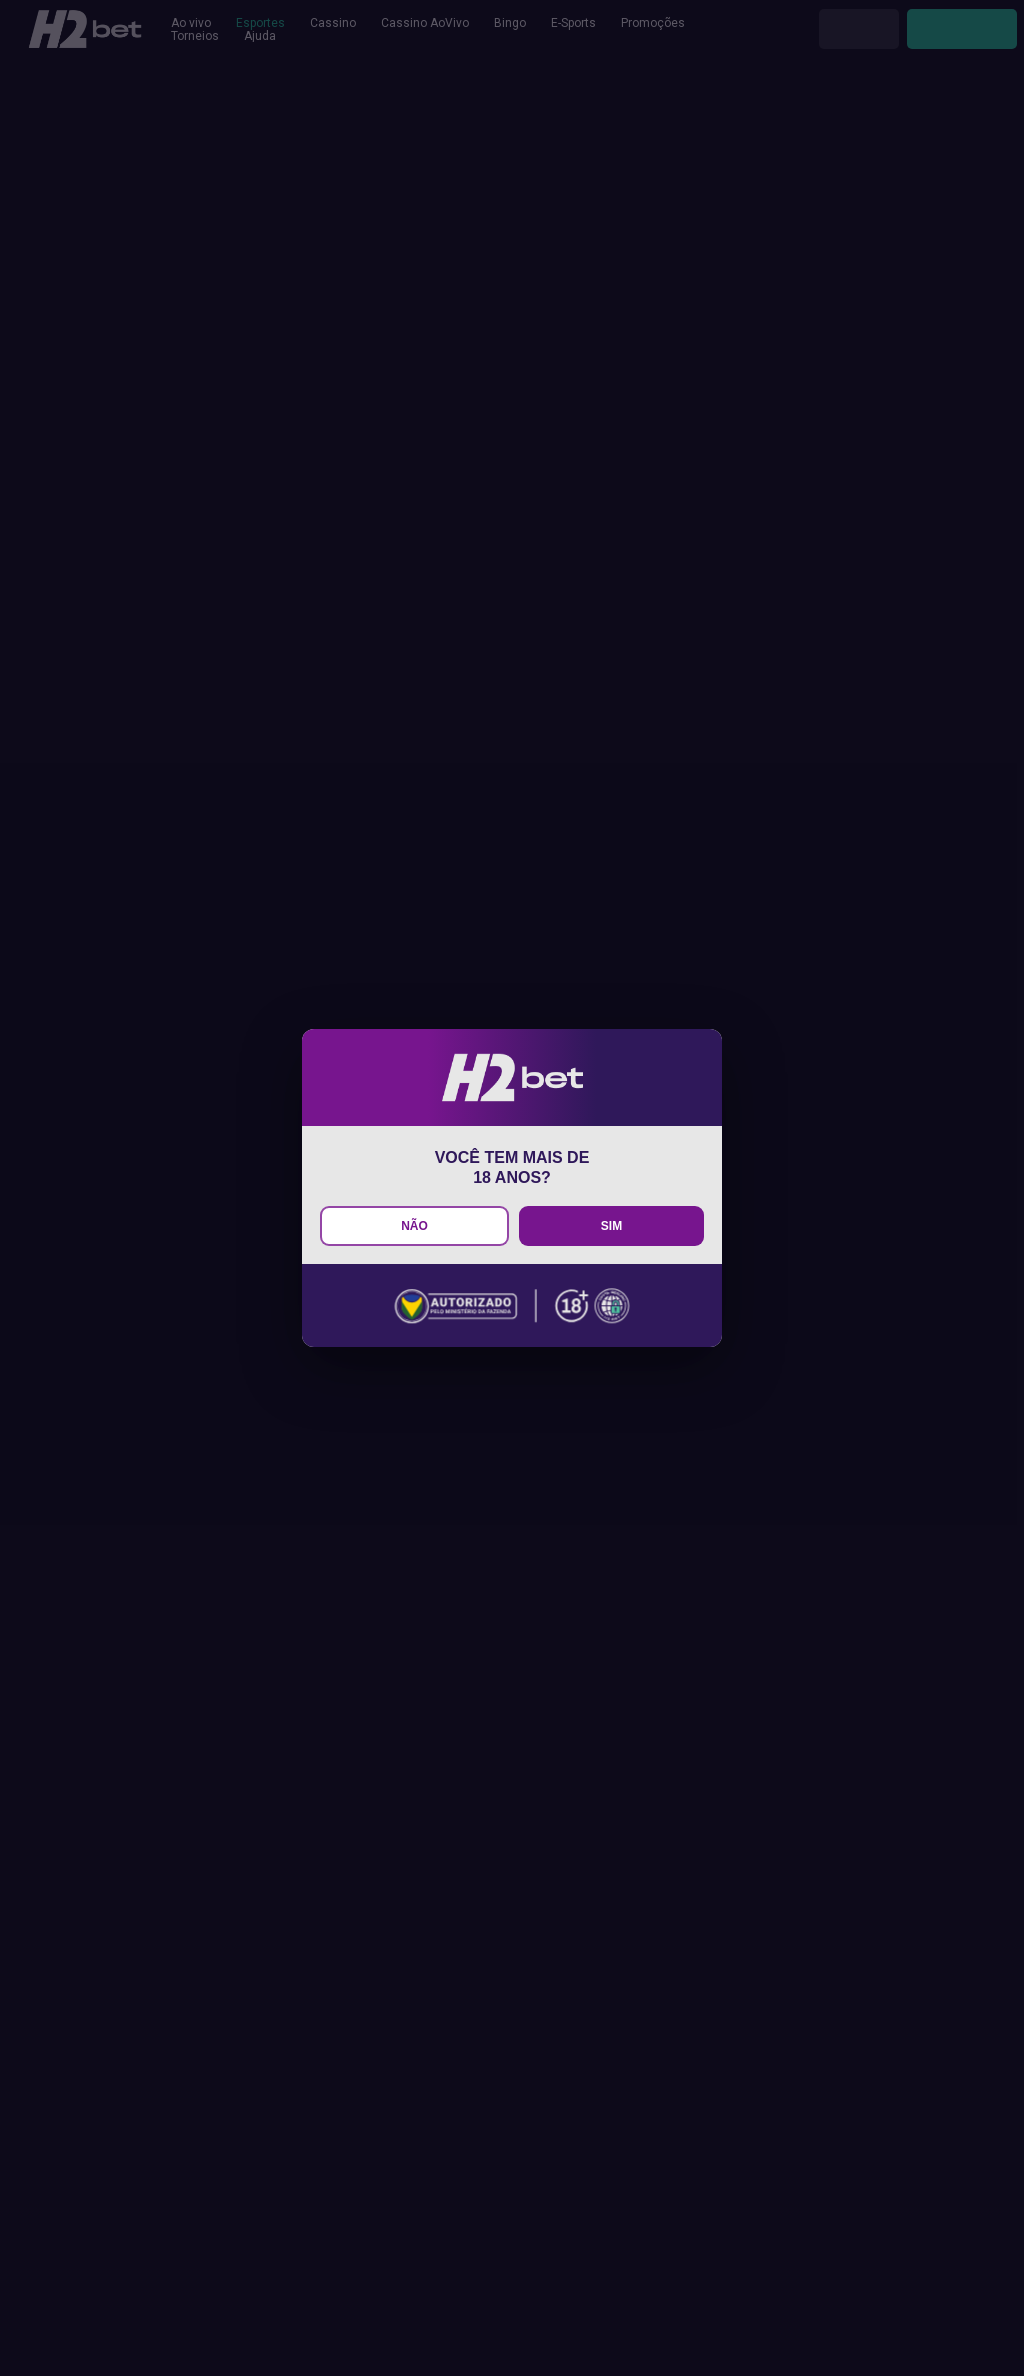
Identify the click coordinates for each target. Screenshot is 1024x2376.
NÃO (414, 1226)
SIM (611, 1226)
